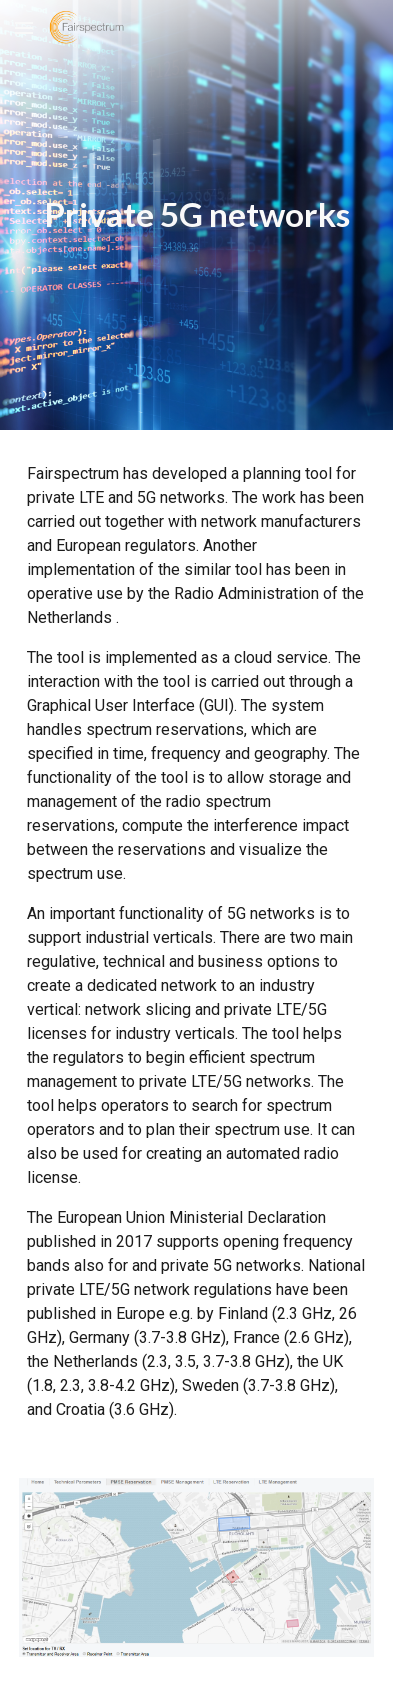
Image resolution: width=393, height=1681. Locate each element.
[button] (24, 27)
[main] (196, 215)
